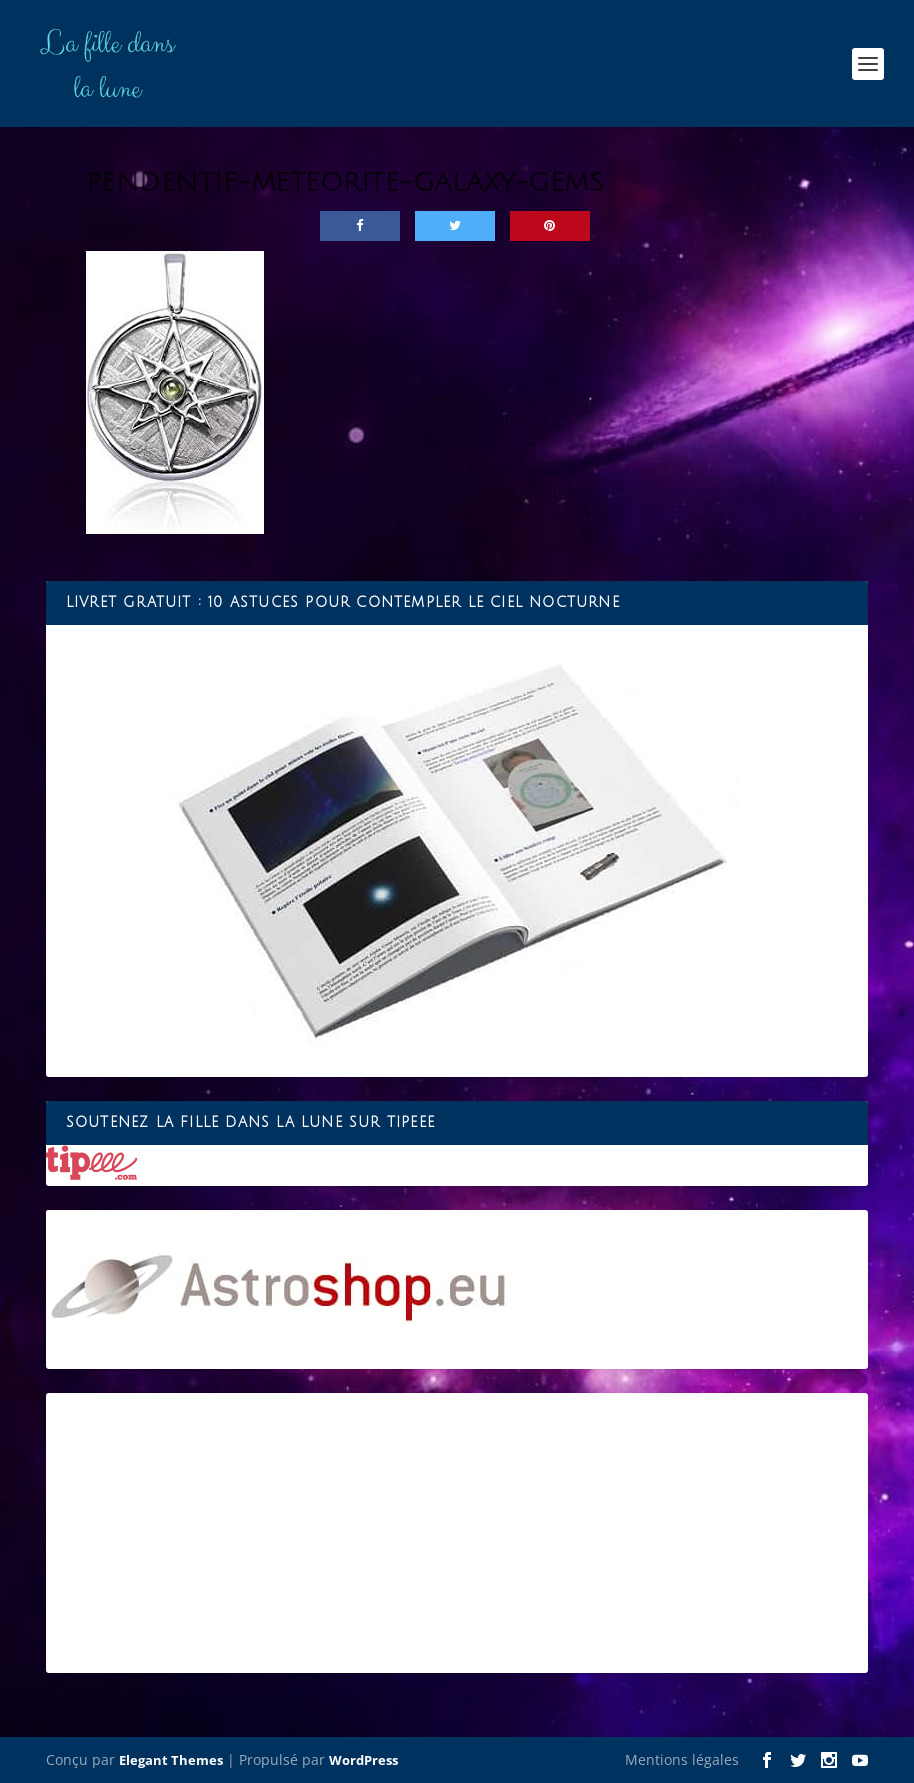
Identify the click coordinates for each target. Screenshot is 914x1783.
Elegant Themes (171, 1760)
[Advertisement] (457, 1533)
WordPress (363, 1760)
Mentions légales (682, 1759)
